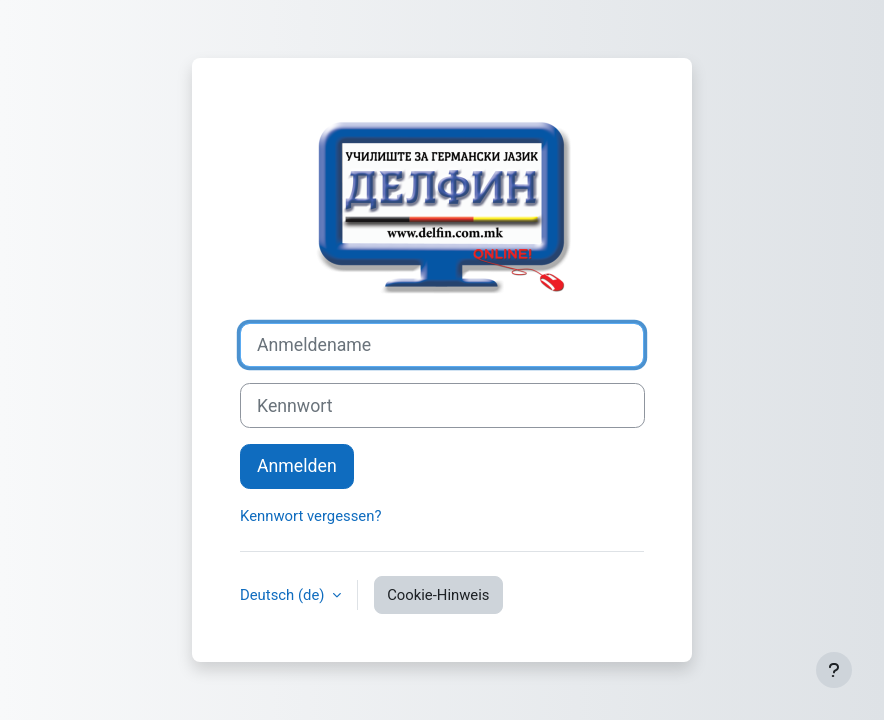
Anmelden (297, 466)
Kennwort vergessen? (310, 516)
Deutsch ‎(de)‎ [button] (284, 595)
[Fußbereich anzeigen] (834, 670)
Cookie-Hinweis (438, 595)
